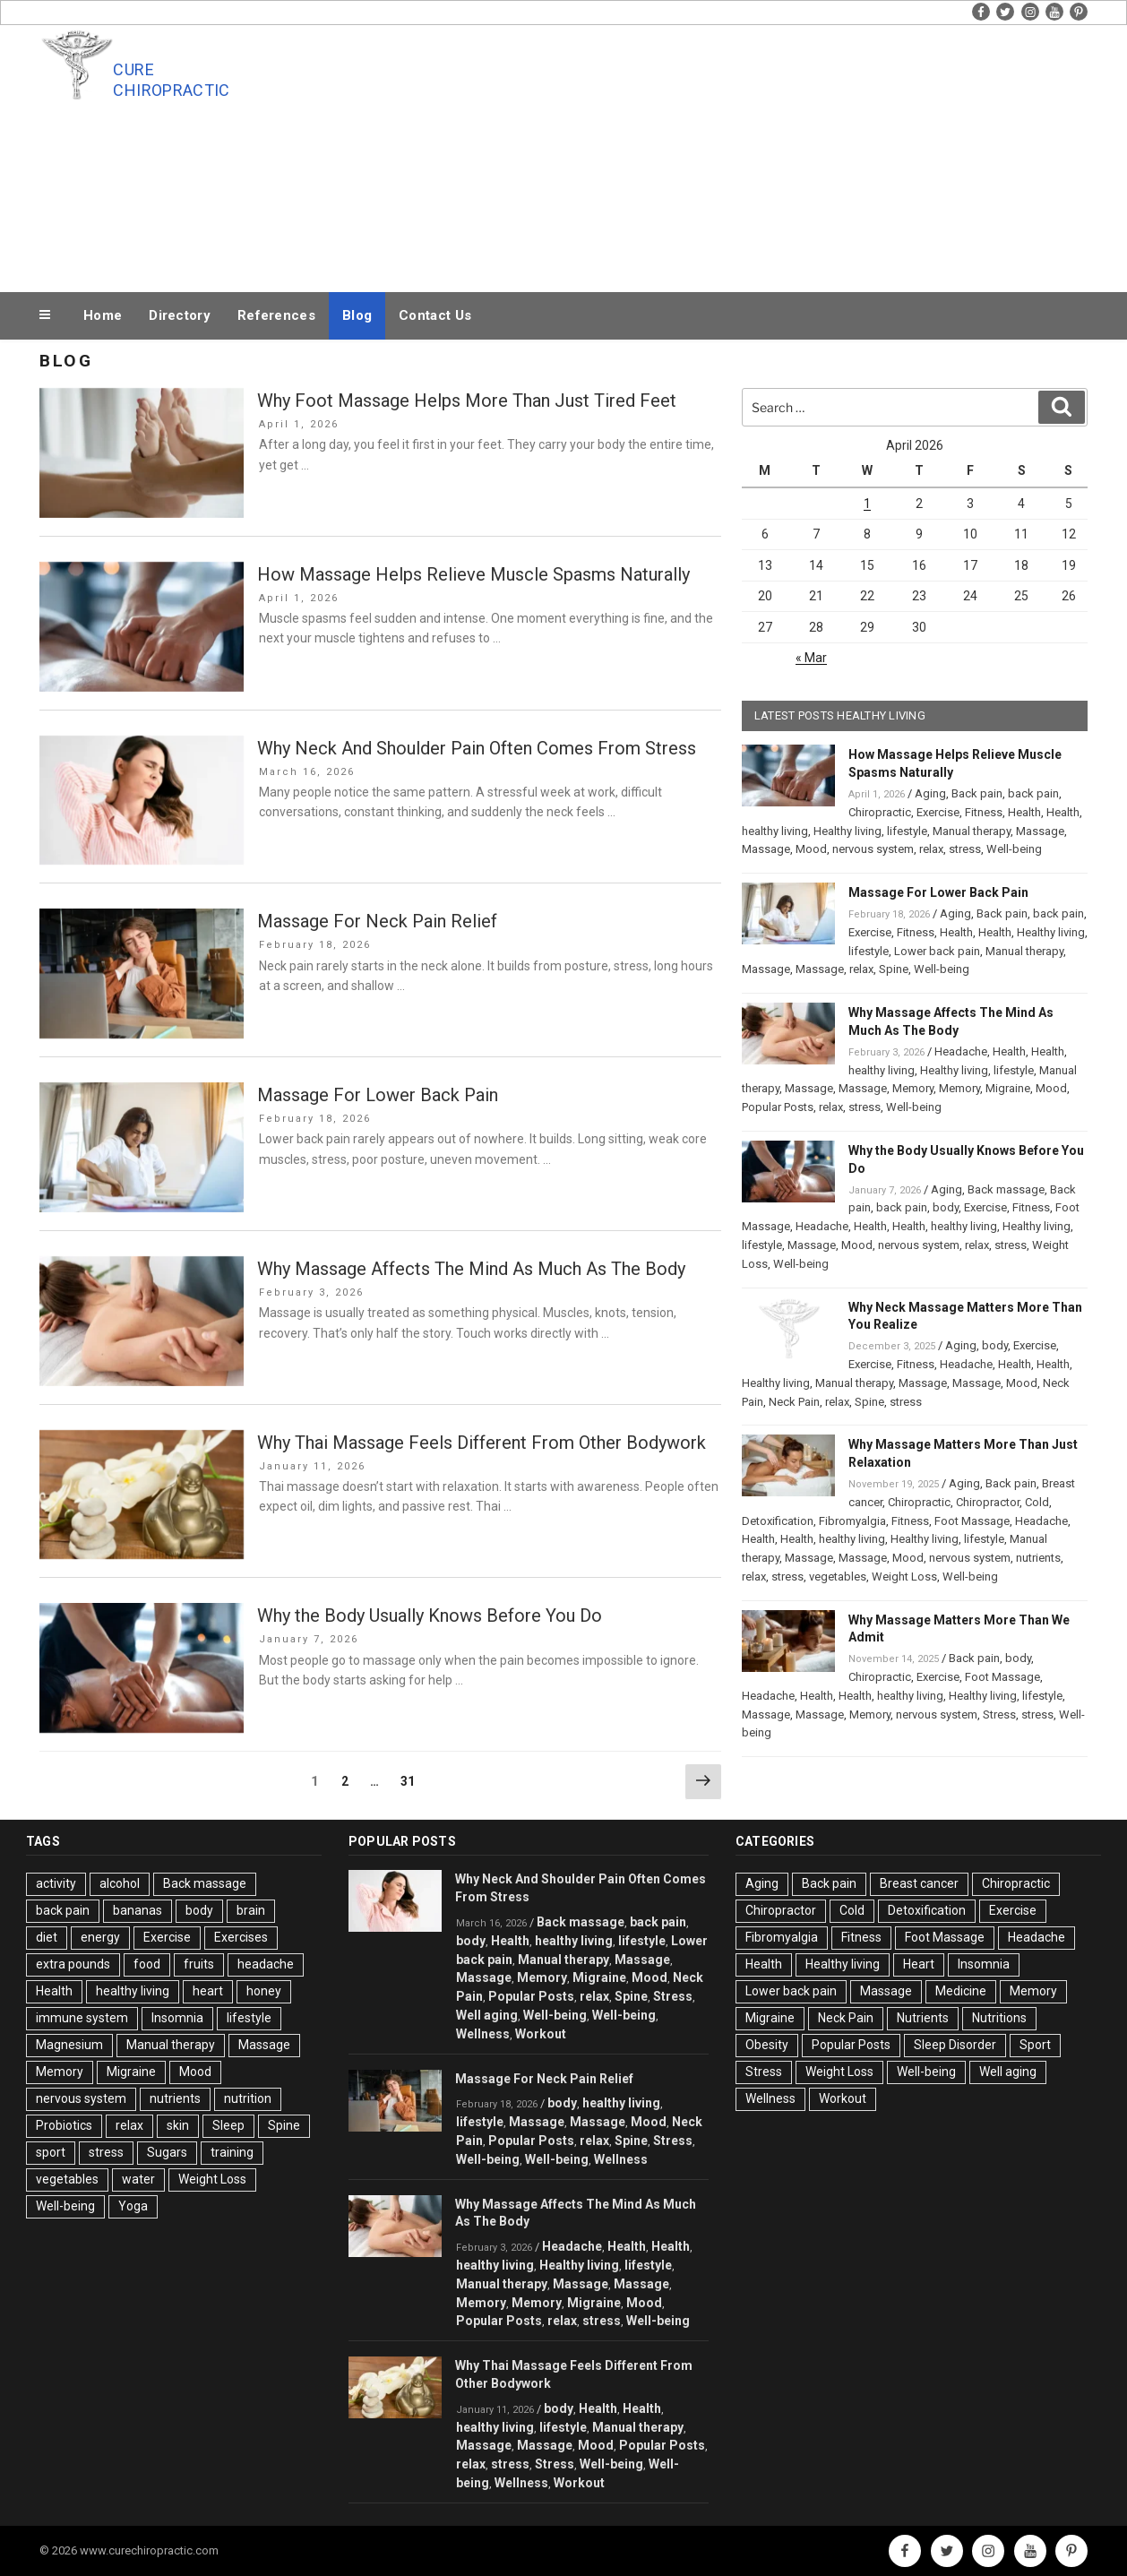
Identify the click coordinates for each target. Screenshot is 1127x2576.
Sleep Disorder (955, 2045)
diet (46, 1937)
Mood (811, 849)
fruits (199, 1964)
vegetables (837, 1576)
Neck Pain (794, 1402)
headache (265, 1964)
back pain (1033, 793)
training (232, 2152)
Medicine (960, 1991)
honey (263, 1991)
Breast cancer (919, 1883)
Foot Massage (972, 1521)
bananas (137, 1910)
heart (208, 1991)
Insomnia (177, 2018)
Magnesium (69, 2045)
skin (178, 2125)
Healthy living (847, 831)
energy (100, 1937)
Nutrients (923, 2018)
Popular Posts (777, 1107)
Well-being (1014, 849)
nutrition (247, 2098)
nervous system (873, 849)
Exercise (937, 812)
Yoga (133, 2206)
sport (50, 2152)
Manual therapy (972, 831)
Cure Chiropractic (171, 79)
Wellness (483, 2034)
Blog (357, 315)
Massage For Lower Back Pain (377, 1095)
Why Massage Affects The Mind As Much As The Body (471, 1268)
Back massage (1006, 1189)
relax (931, 849)
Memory (912, 1088)
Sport (1035, 2045)
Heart (918, 1964)
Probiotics (64, 2125)
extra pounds (73, 1964)
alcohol (119, 1883)
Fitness (983, 812)
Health (1024, 812)
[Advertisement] (744, 154)
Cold (1037, 1502)
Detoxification (777, 1521)
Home (102, 315)
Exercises (241, 1937)
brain (251, 1910)
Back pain (976, 793)
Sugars (167, 2152)
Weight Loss (904, 1576)
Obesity (766, 2045)
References (276, 315)
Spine (893, 969)
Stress (999, 1714)
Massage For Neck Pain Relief (377, 921)
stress (965, 849)
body (946, 1207)
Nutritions (999, 2018)
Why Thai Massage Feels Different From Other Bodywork (481, 1442)
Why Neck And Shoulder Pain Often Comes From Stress (476, 748)
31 (412, 1779)
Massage (1040, 831)
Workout (540, 2034)
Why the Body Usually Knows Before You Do (429, 1615)
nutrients (1038, 1557)
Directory (180, 315)
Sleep (228, 2125)
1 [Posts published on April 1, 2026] (867, 503)
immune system (82, 2018)
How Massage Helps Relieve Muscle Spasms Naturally (473, 574)
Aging (930, 793)
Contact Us (435, 315)
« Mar (811, 657)
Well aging (487, 2015)
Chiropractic (879, 812)
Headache (960, 1051)
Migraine (1007, 1088)
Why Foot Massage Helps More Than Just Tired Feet (466, 400)
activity (56, 1883)
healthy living (775, 831)
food (146, 1964)
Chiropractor (987, 1502)
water (138, 2179)
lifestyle (907, 831)
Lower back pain (937, 951)
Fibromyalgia (852, 1521)
